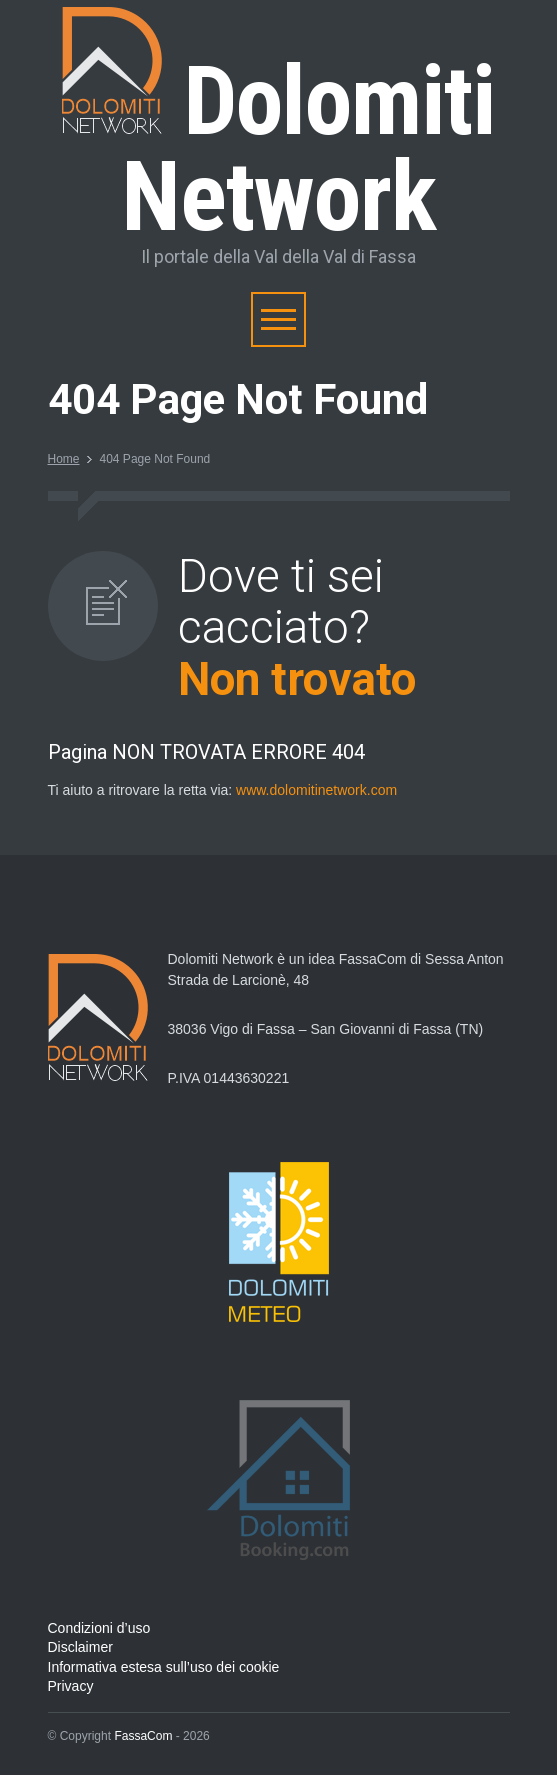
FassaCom (143, 1736)
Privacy (71, 1686)
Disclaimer (80, 1647)
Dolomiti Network (278, 149)
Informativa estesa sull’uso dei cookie (164, 1667)
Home (64, 459)
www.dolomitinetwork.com (316, 790)
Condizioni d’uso (99, 1628)
